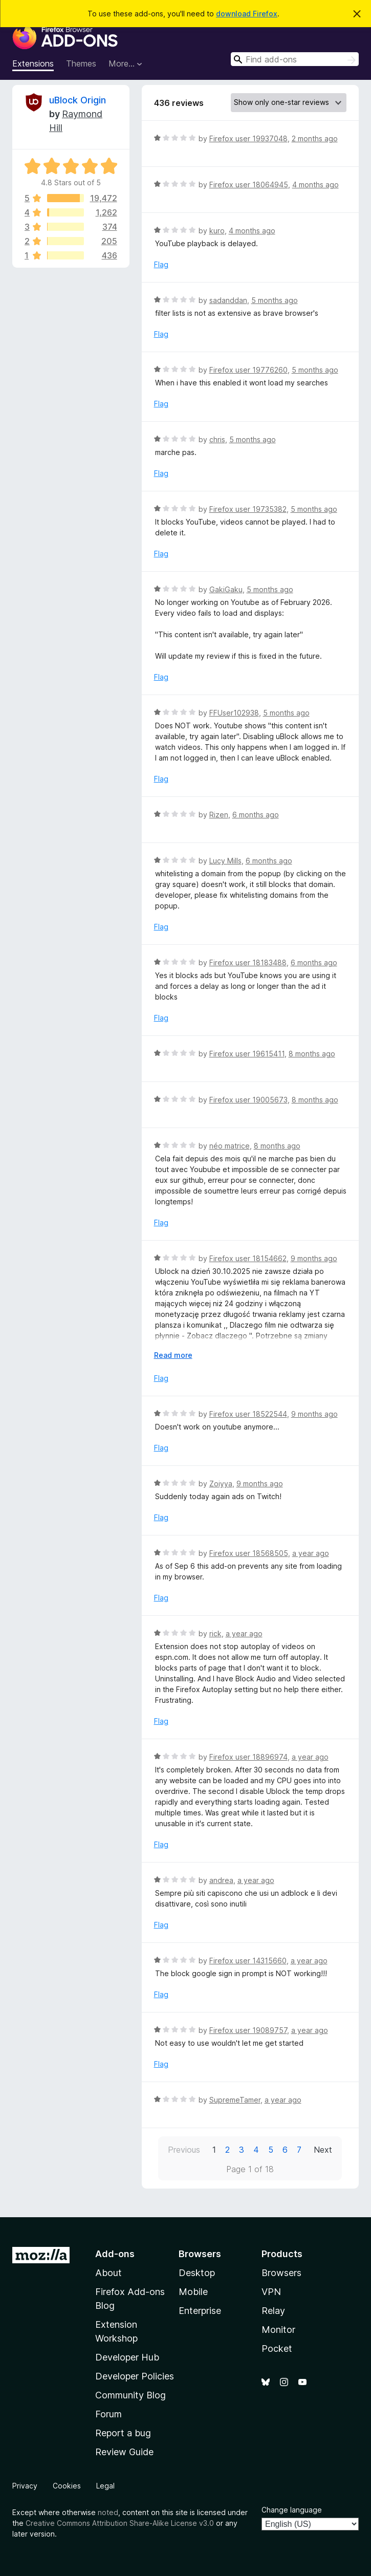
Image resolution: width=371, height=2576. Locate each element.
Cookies (67, 2485)
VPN (271, 2291)
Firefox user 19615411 (247, 1053)
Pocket (276, 2348)
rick (215, 1633)
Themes (81, 63)
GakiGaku (226, 589)
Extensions (33, 63)
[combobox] (295, 59)
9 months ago (314, 1258)
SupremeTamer (234, 2099)
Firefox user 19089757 (248, 2030)
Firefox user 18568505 (248, 1553)
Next (323, 2150)
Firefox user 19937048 (248, 138)
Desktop (197, 2272)
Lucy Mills (225, 860)
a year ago (310, 1553)
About (108, 2272)
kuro (217, 230)
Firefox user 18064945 (248, 184)
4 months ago (315, 184)
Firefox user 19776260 (248, 369)
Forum (108, 2414)
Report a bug (123, 2433)
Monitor (278, 2329)
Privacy (24, 2485)
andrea (221, 1880)
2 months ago (315, 138)
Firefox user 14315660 (248, 1960)
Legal (105, 2485)
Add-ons (115, 2253)
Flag (161, 264)
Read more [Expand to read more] (173, 1355)
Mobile (193, 2291)
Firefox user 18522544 (248, 1414)
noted (108, 2512)
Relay (273, 2310)
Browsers (281, 2272)
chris (217, 439)
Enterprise (200, 2310)
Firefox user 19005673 (248, 1099)
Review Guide (124, 2452)
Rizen (218, 814)
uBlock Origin (77, 100)
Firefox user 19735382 (248, 509)
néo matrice (229, 1145)
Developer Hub (127, 2357)
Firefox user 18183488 (248, 962)
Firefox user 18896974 (248, 1756)
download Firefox (246, 13)
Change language (291, 2509)
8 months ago (312, 1053)
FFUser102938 (234, 712)
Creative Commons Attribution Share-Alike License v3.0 (120, 2523)
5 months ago (274, 300)
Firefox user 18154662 (248, 1258)
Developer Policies (134, 2376)
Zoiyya (220, 1483)
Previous (184, 2150)
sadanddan (228, 300)
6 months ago (255, 814)
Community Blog (130, 2395)
